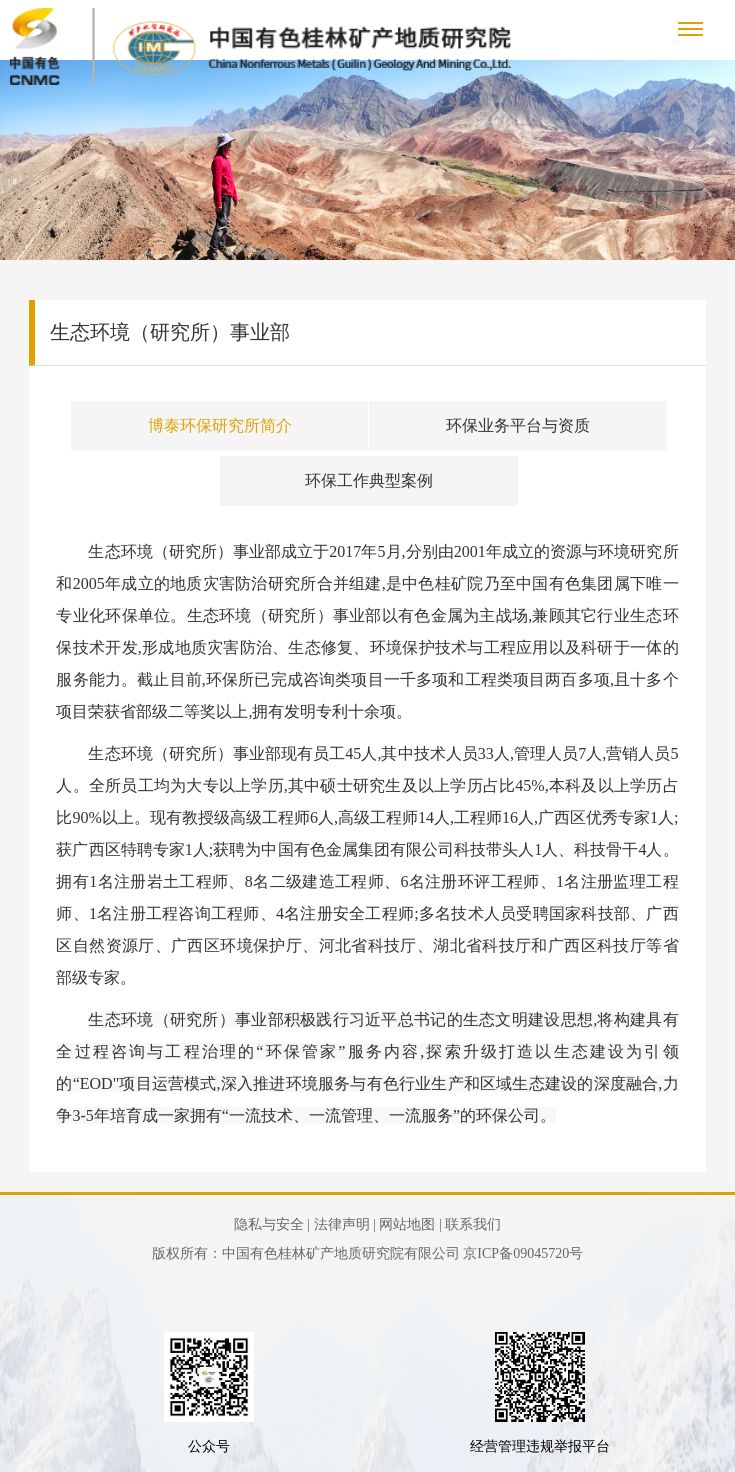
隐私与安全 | (272, 1224)
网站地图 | (410, 1224)
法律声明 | (345, 1224)
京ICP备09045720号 (523, 1253)
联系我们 (473, 1224)
